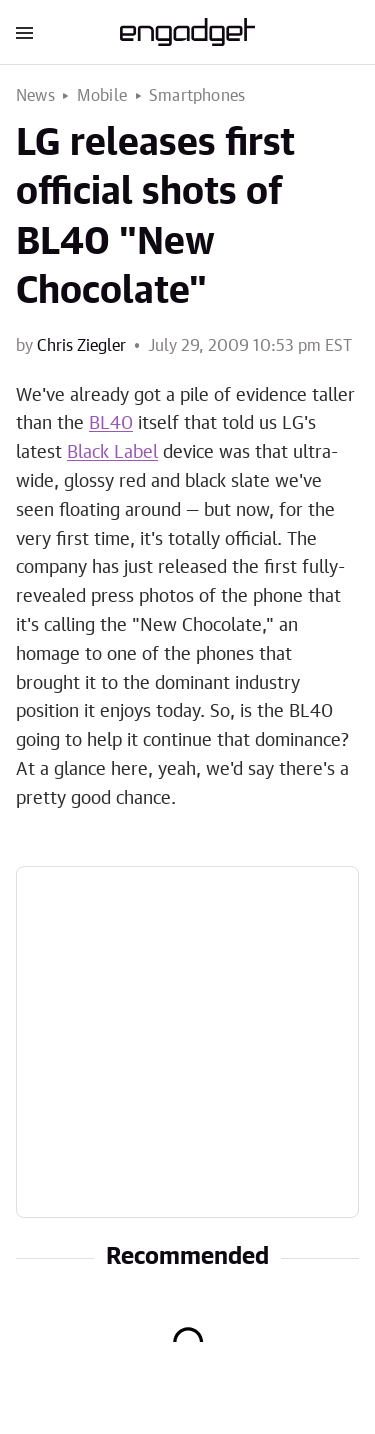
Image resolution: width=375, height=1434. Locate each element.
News (35, 96)
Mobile (102, 96)
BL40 (111, 424)
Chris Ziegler (81, 346)
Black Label (112, 453)
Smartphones (197, 96)
